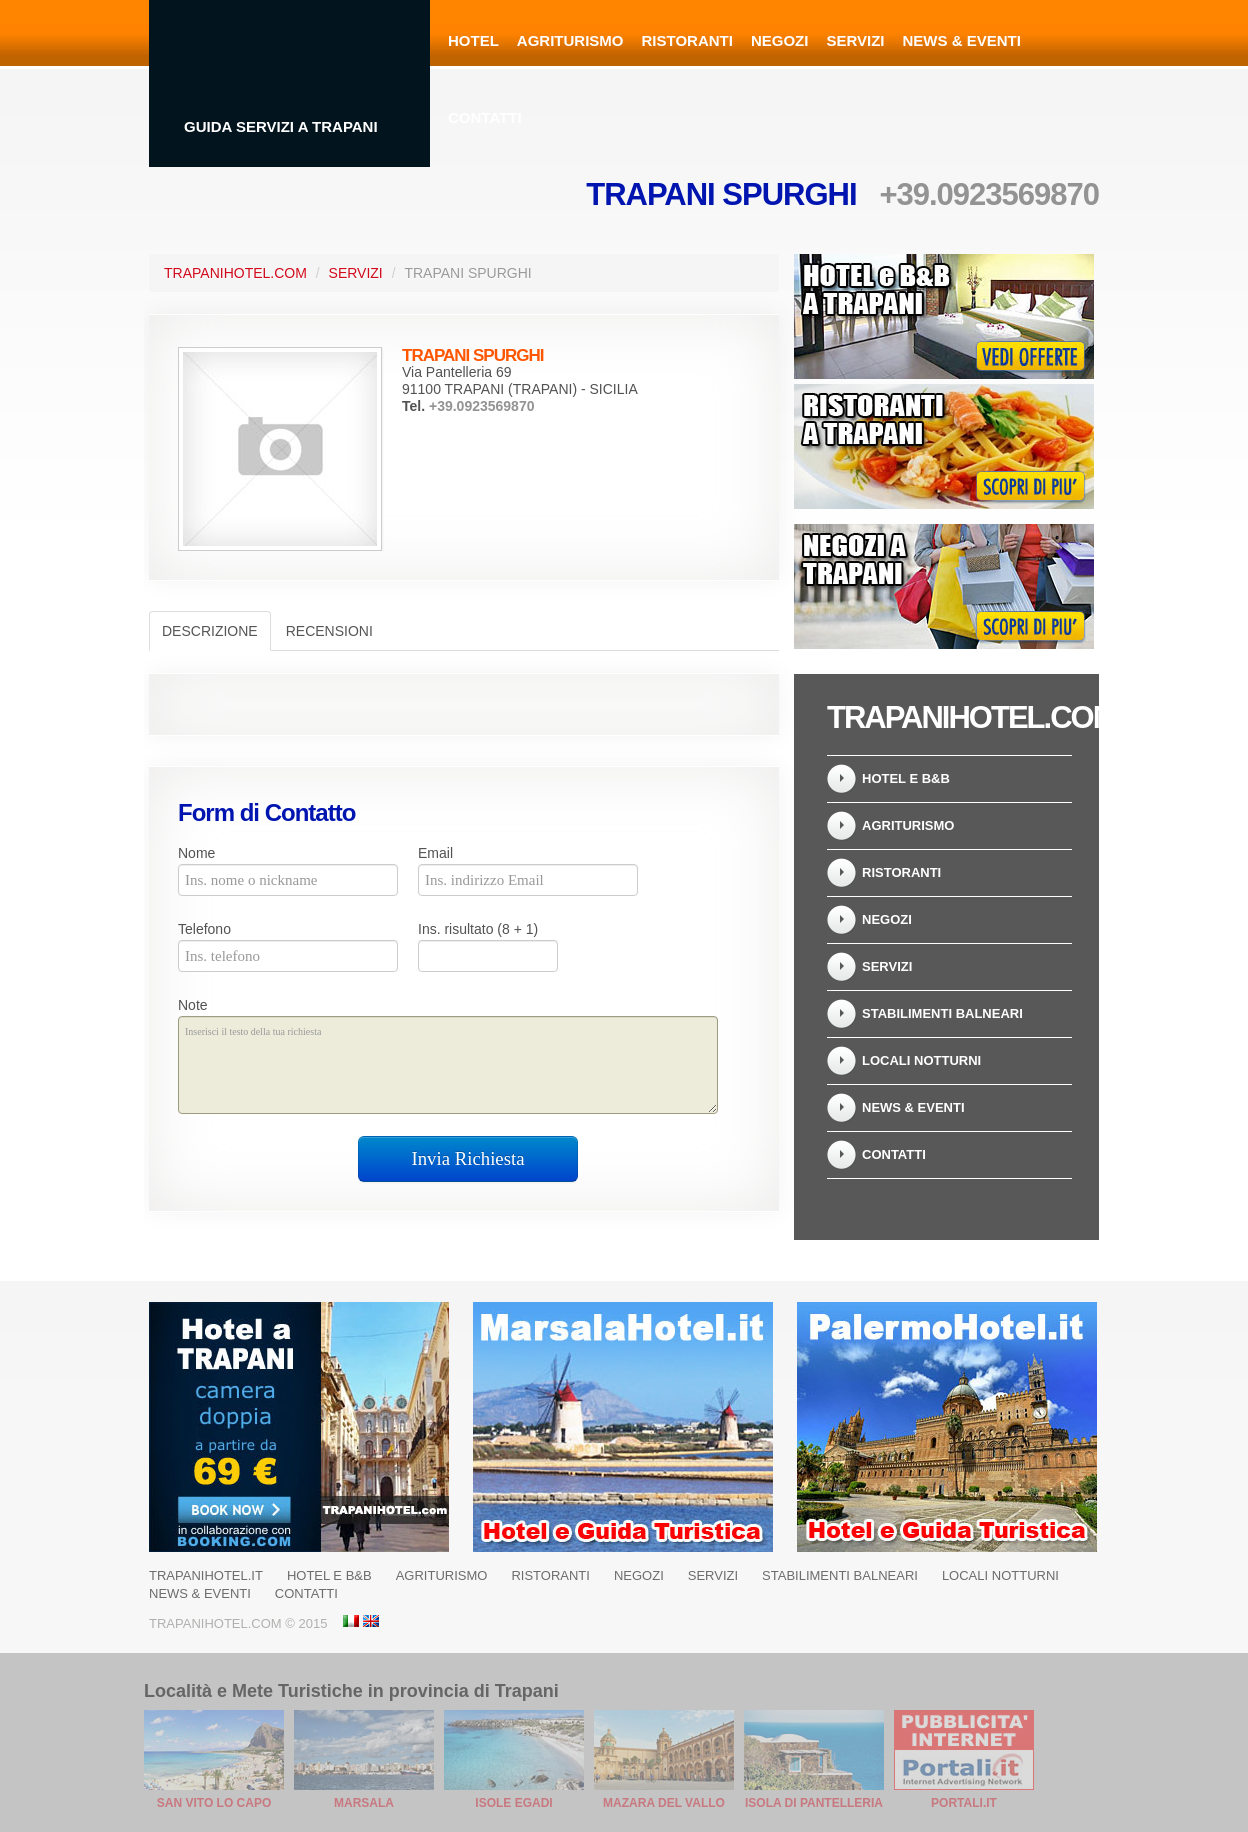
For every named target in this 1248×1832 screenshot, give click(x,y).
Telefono (204, 929)
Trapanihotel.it (206, 1575)
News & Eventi (962, 40)
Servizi (855, 40)
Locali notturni (921, 1060)
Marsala (364, 1803)
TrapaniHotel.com (235, 273)
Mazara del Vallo (664, 1803)
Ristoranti (687, 40)
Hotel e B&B (906, 778)
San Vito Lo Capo (214, 1803)
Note (193, 1005)
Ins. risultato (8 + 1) (478, 929)
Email (435, 853)
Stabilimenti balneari (942, 1013)
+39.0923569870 (989, 194)
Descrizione (210, 631)
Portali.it (964, 1803)
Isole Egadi (513, 1803)
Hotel (473, 40)
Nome (196, 853)
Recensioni (329, 631)
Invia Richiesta (468, 1158)
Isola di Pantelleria (814, 1803)
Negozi (780, 40)
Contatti (485, 117)
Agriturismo (570, 40)
